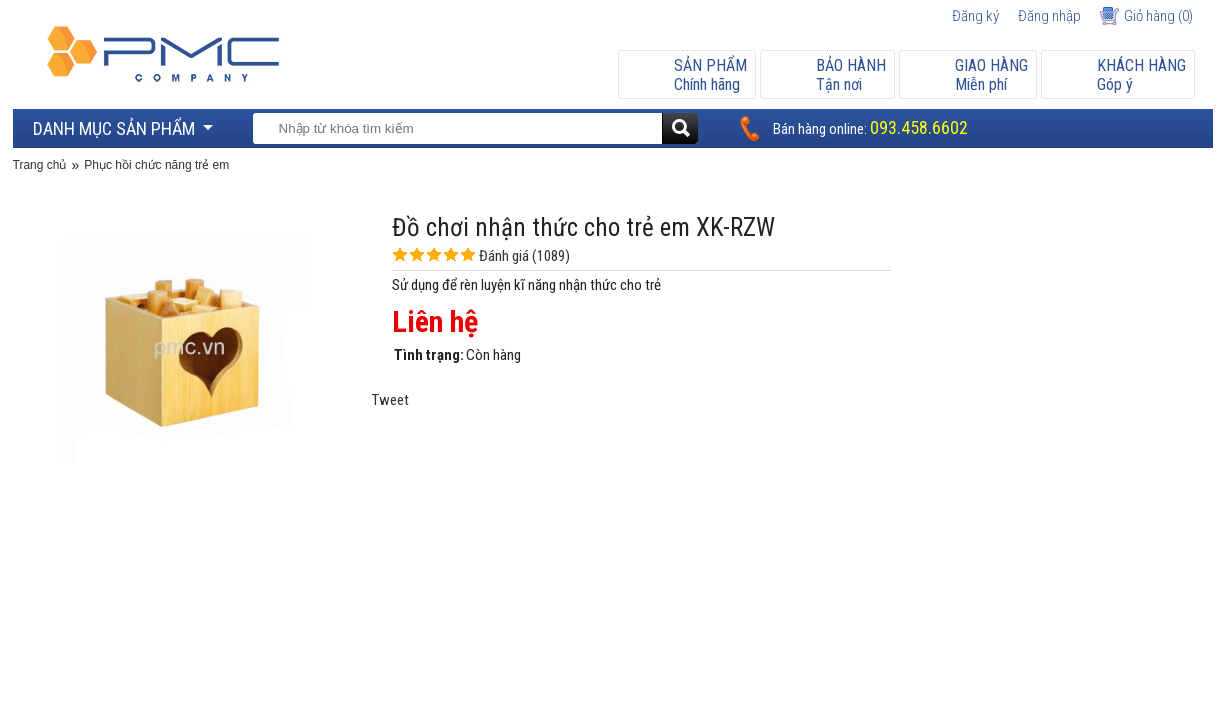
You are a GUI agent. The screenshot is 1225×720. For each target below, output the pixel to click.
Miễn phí (991, 75)
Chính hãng (710, 75)
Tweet (390, 400)
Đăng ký (975, 16)
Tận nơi (851, 75)
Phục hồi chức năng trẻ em (156, 165)
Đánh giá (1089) (524, 256)
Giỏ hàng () (1158, 16)
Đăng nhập (1049, 16)
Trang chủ (40, 165)
